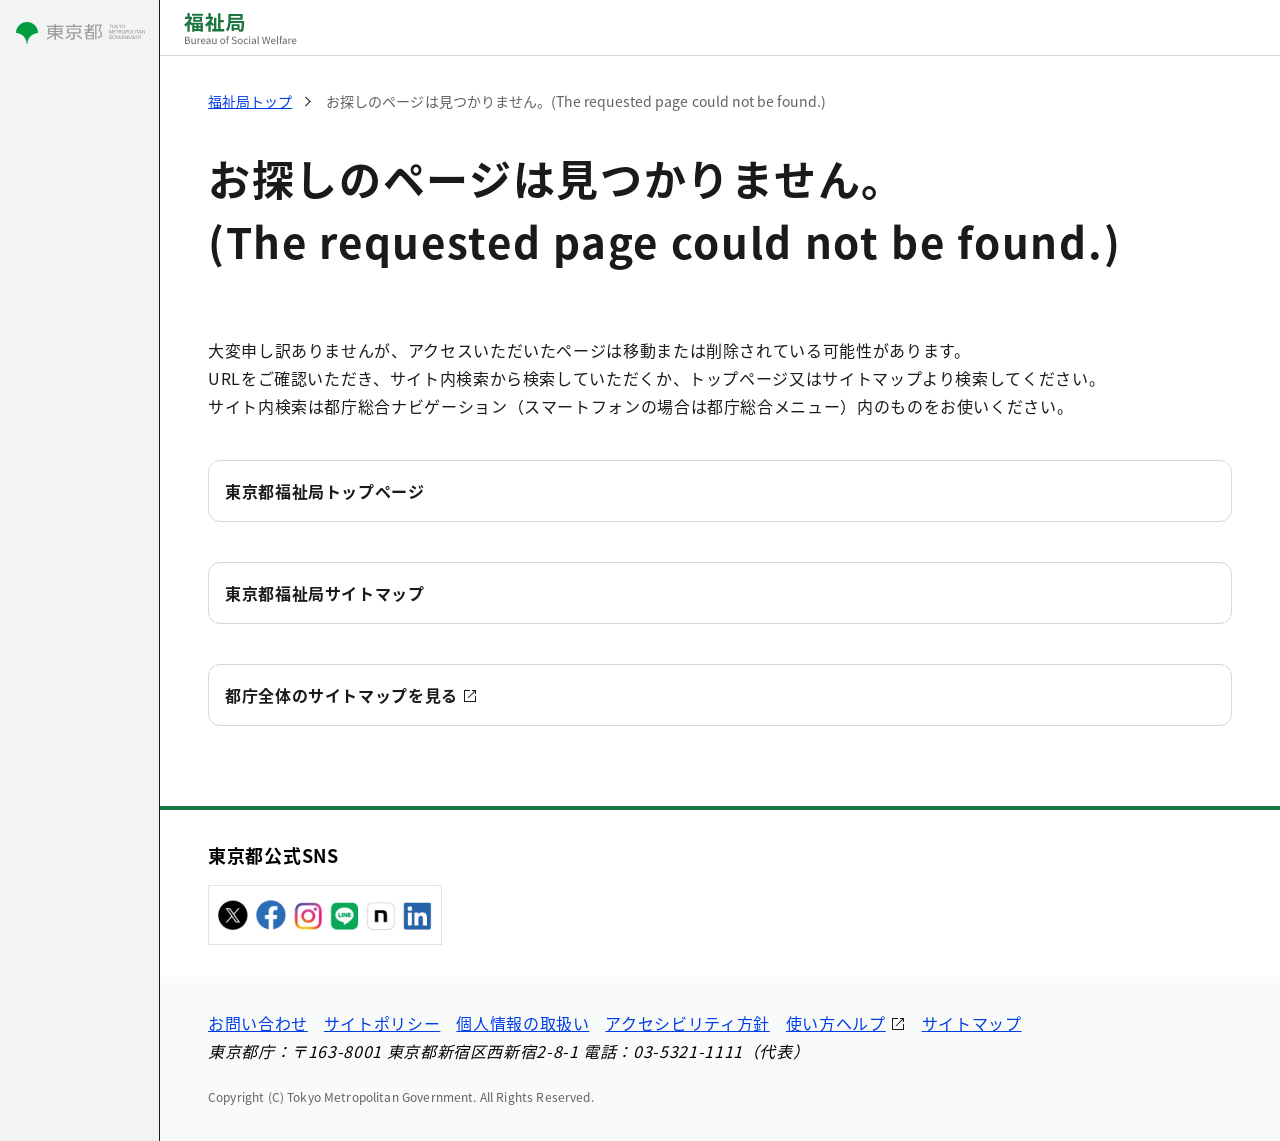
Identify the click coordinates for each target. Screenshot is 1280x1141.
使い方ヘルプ (836, 1023)
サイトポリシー (382, 1023)
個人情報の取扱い (522, 1023)
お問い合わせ (258, 1023)
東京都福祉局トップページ (325, 491)
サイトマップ (972, 1023)
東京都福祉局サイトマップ (325, 593)
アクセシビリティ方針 (687, 1023)
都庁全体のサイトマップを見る (341, 695)
